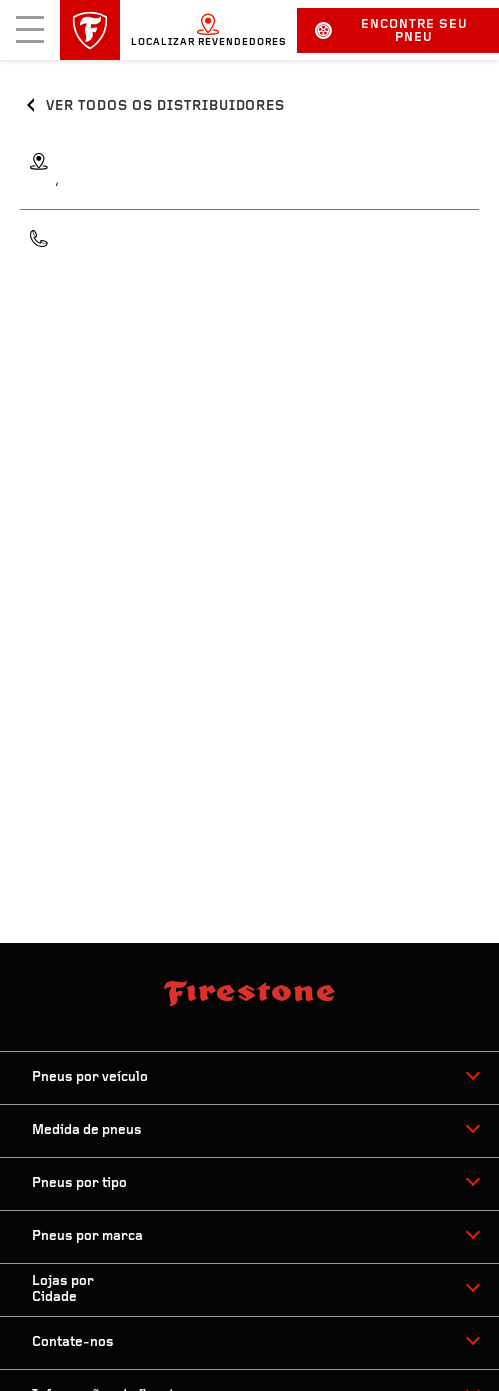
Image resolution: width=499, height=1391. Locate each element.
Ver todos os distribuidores (165, 106)
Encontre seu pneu (391, 31)
